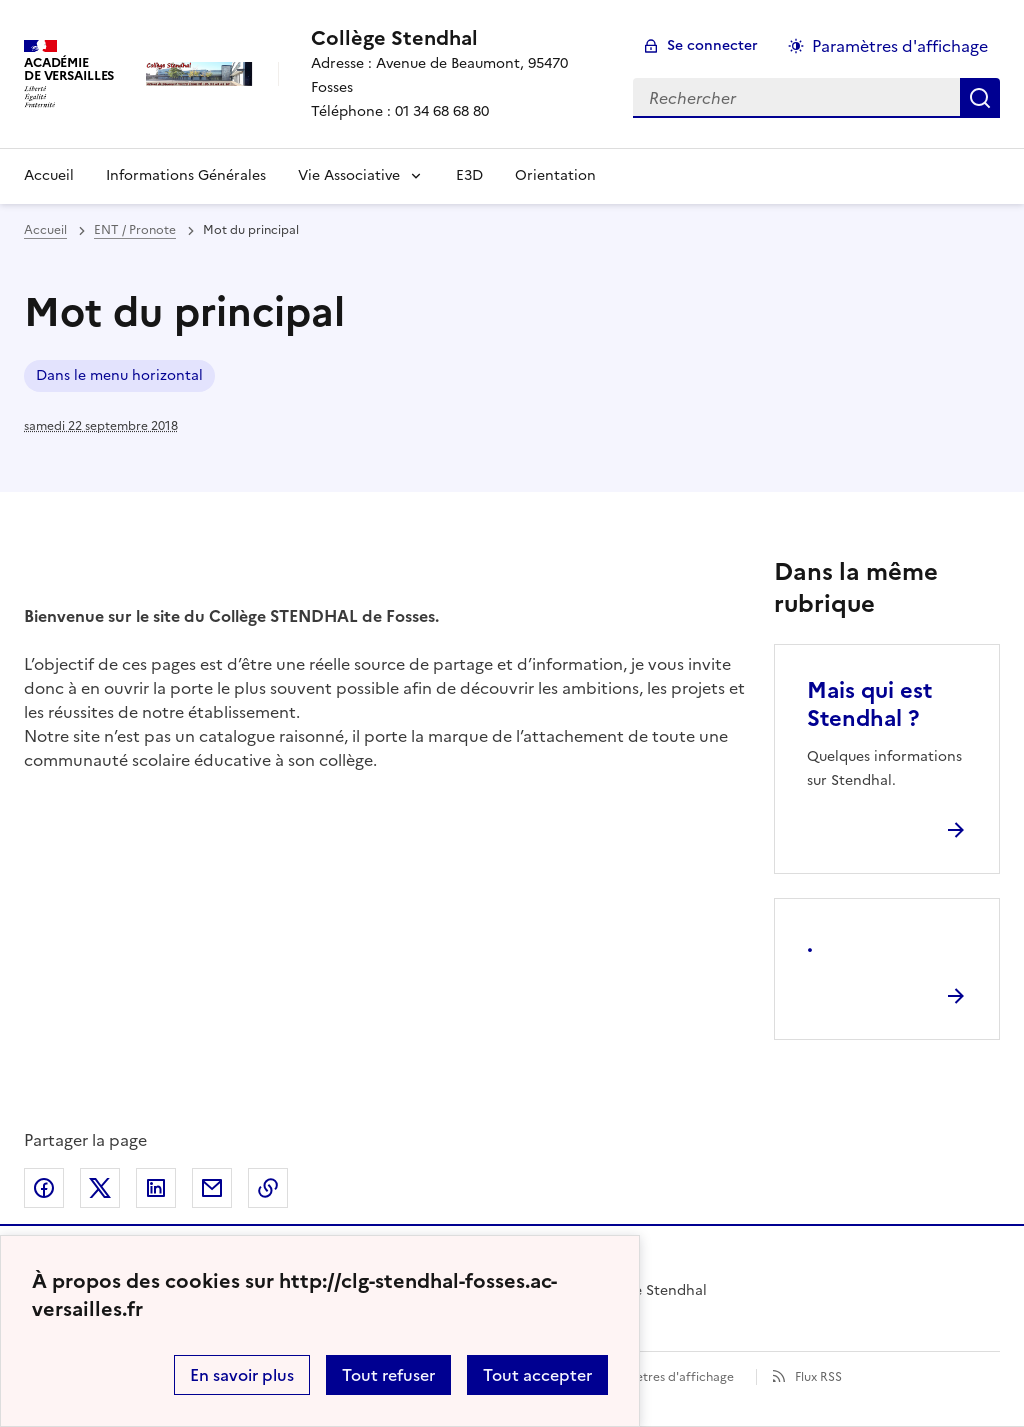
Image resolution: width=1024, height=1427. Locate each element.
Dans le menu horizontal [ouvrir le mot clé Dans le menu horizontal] (119, 375)
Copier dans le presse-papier (268, 1188)
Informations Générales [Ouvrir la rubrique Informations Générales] (186, 175)
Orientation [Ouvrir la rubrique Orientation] (555, 175)
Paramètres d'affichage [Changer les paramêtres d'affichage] (900, 46)
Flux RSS (818, 1377)
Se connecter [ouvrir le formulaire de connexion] (712, 45)
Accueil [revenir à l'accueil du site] (45, 230)
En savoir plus (242, 1375)
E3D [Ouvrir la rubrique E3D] (469, 175)
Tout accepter (537, 1375)
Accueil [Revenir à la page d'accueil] (49, 175)
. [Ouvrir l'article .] (810, 944)
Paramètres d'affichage (666, 1377)
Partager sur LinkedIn (156, 1188)
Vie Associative (349, 175)
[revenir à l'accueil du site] (456, 38)
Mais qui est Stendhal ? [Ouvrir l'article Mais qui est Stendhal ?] (869, 704)
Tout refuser (388, 1375)
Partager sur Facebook (44, 1188)
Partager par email (212, 1188)
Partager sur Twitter (100, 1188)
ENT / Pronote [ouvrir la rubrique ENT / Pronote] (135, 230)
